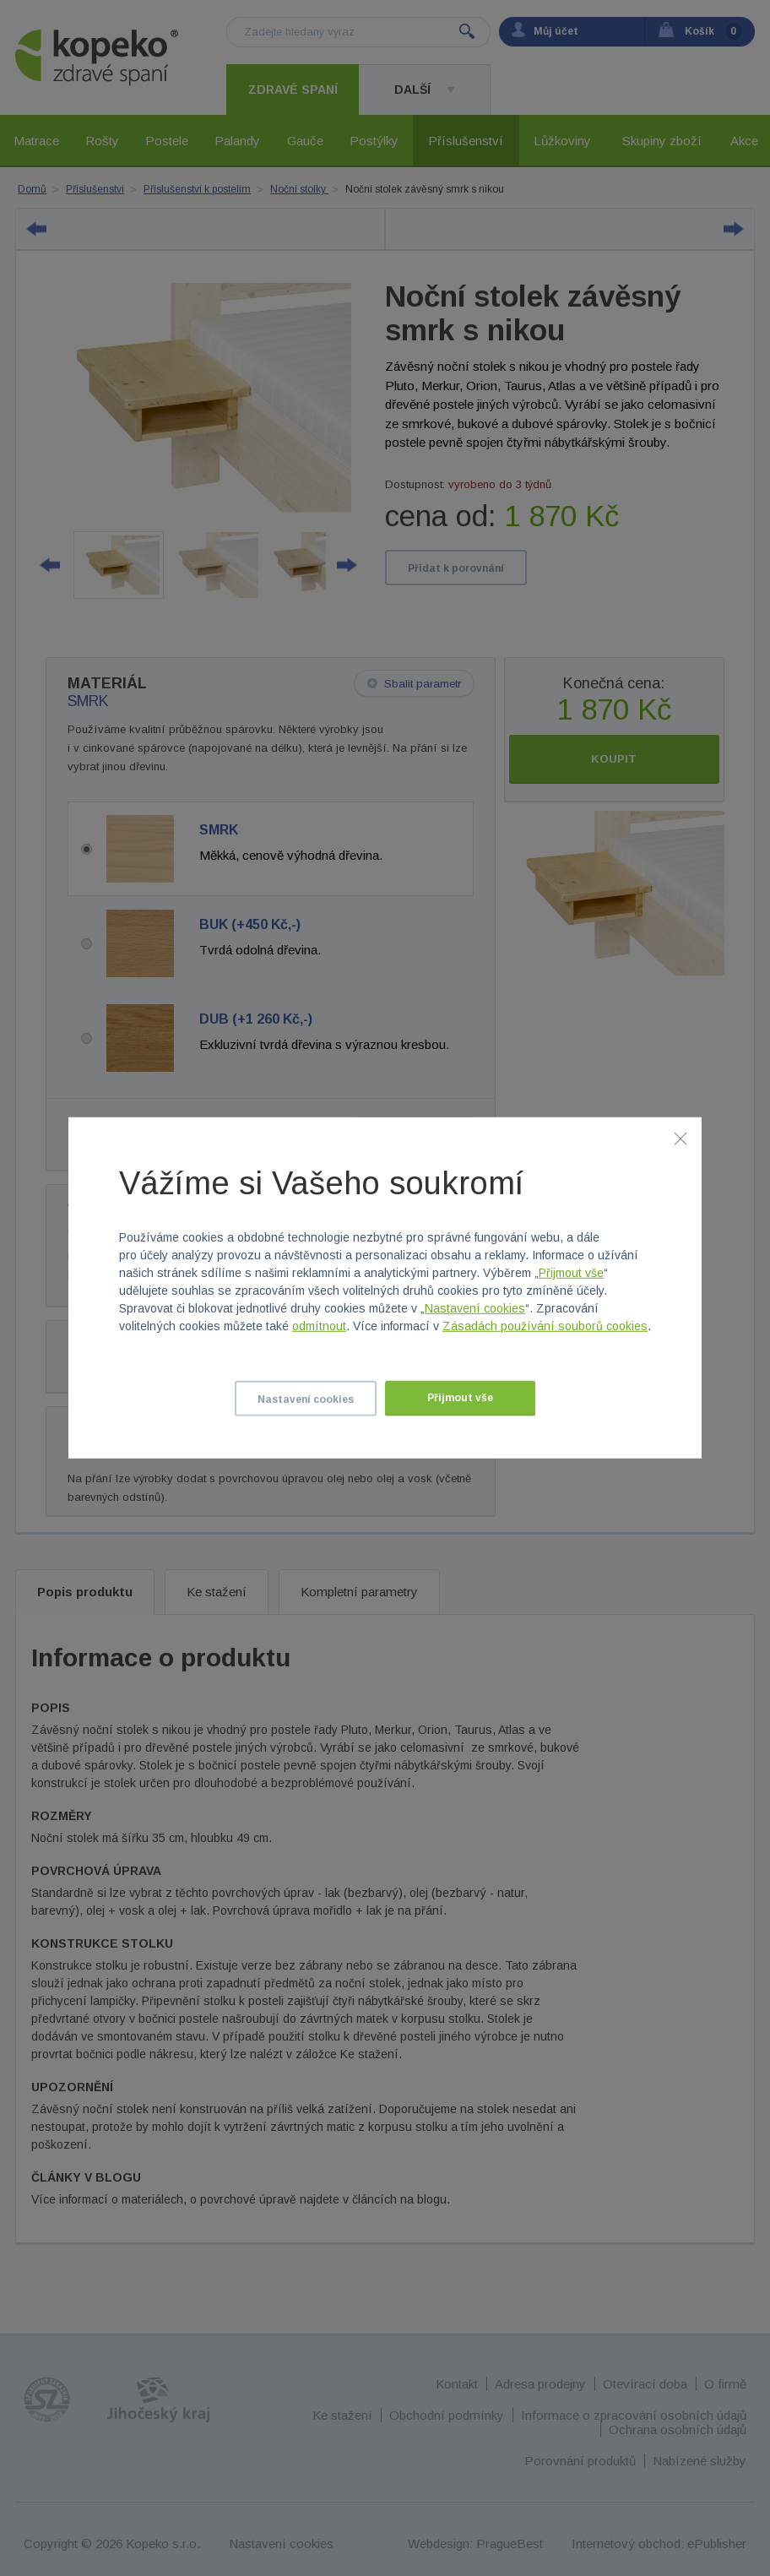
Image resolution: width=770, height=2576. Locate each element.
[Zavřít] (680, 1138)
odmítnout (319, 1326)
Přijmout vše (571, 1273)
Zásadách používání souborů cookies (545, 1326)
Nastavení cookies (475, 1308)
